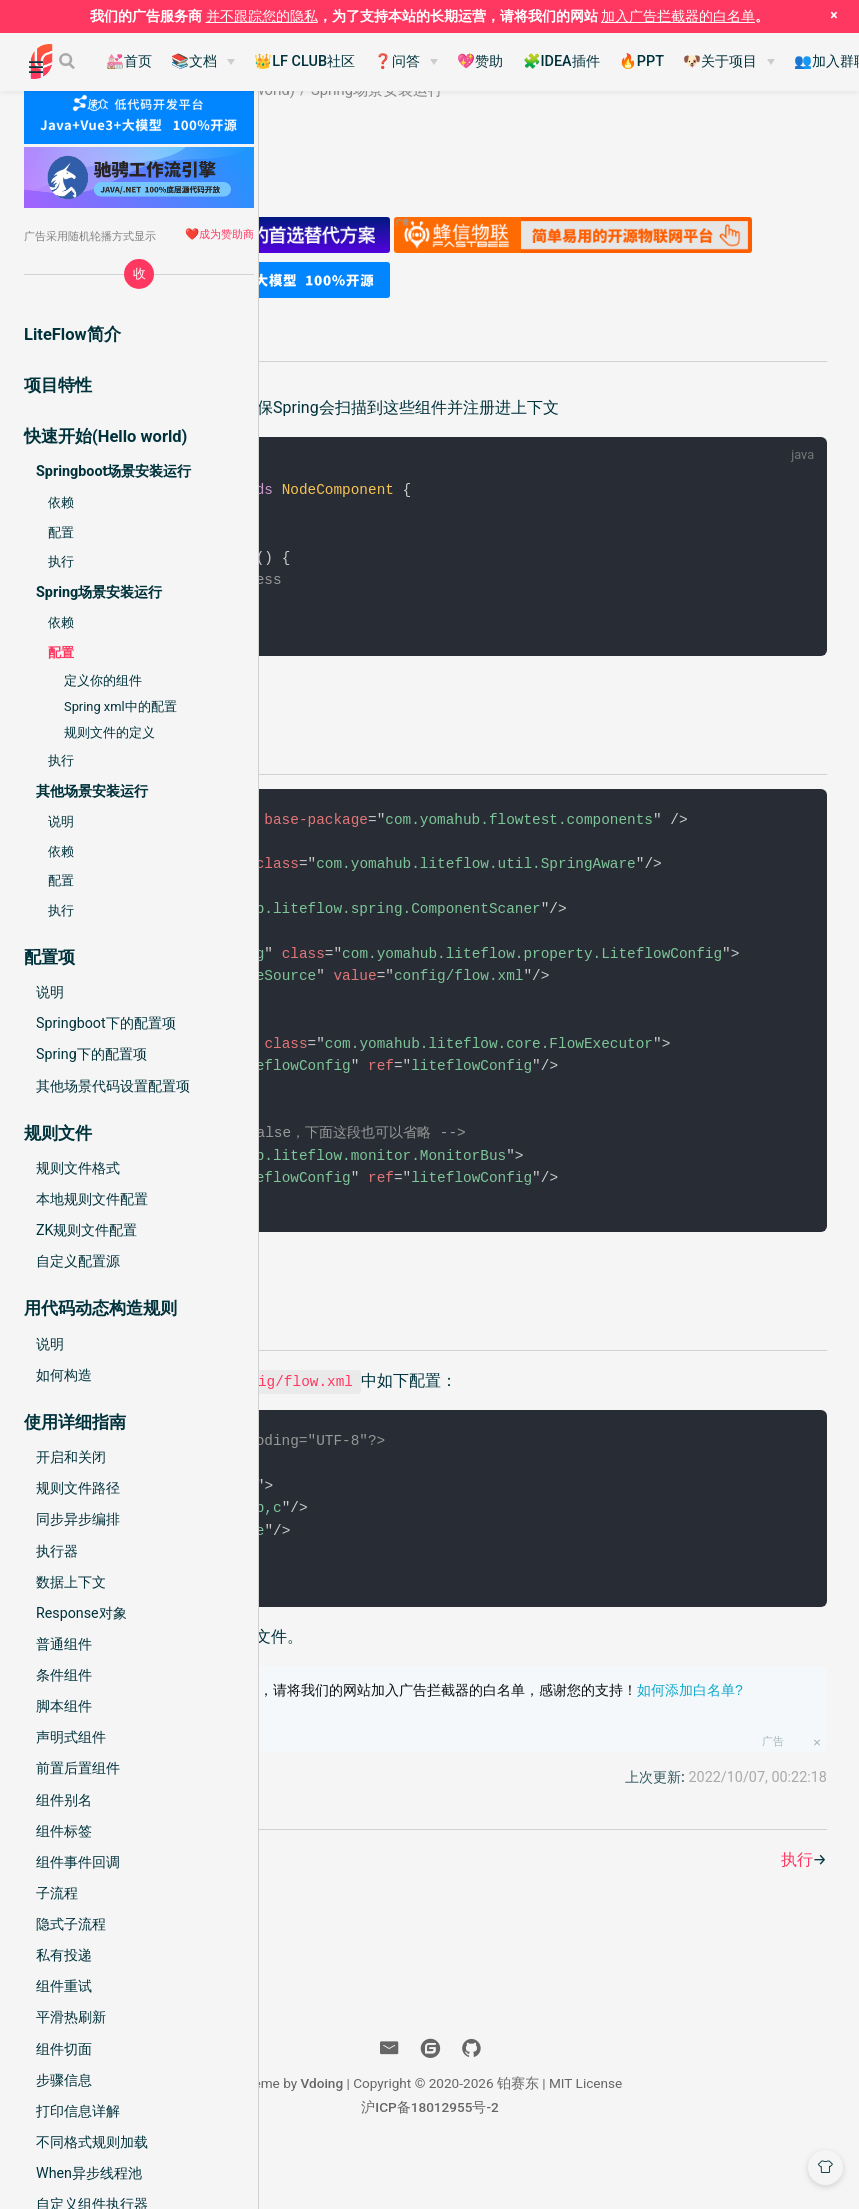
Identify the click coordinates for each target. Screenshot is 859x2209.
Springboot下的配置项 (106, 1023)
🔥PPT (641, 61)
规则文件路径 (78, 1488)
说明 (61, 821)
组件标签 (64, 1831)
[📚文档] (203, 62)
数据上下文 (71, 1582)
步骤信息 (64, 2080)
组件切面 (64, 2049)
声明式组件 (71, 1737)
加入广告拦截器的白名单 (678, 16)
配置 (61, 532)
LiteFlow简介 (72, 334)
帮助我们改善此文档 (376, 1827)
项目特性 (58, 385)
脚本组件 (64, 1706)
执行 (61, 561)
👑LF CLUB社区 (304, 61)
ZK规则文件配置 (86, 1230)
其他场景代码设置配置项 (113, 1086)
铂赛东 (339, 150)
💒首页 (129, 61)
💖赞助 (480, 61)
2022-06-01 (425, 150)
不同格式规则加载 (92, 2142)
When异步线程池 (89, 2173)
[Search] (69, 61)
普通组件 (64, 1644)
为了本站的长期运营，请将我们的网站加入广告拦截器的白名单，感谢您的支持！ (593, 1751)
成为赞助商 (226, 234)
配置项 (456, 1306)
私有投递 (64, 1955)
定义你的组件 (103, 680)
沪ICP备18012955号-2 (574, 2157)
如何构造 (64, 1375)
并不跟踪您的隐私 (262, 16)
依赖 (61, 502)
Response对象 (81, 1613)
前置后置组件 (78, 1768)
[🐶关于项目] (729, 62)
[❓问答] (406, 62)
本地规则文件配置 (92, 1199)
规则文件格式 (78, 1168)
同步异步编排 (78, 1519)
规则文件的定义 (109, 732)
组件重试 (64, 1986)
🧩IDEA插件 (561, 61)
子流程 (57, 1893)
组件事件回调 (78, 1862)
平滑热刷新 (71, 2017)
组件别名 (64, 1800)
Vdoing (465, 2133)
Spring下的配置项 (91, 1054)
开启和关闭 (71, 1457)
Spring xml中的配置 (120, 706)
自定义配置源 (78, 1261)
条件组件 (64, 1675)
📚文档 (194, 61)
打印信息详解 (78, 2111)
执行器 (57, 1551)
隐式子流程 (71, 1924)
